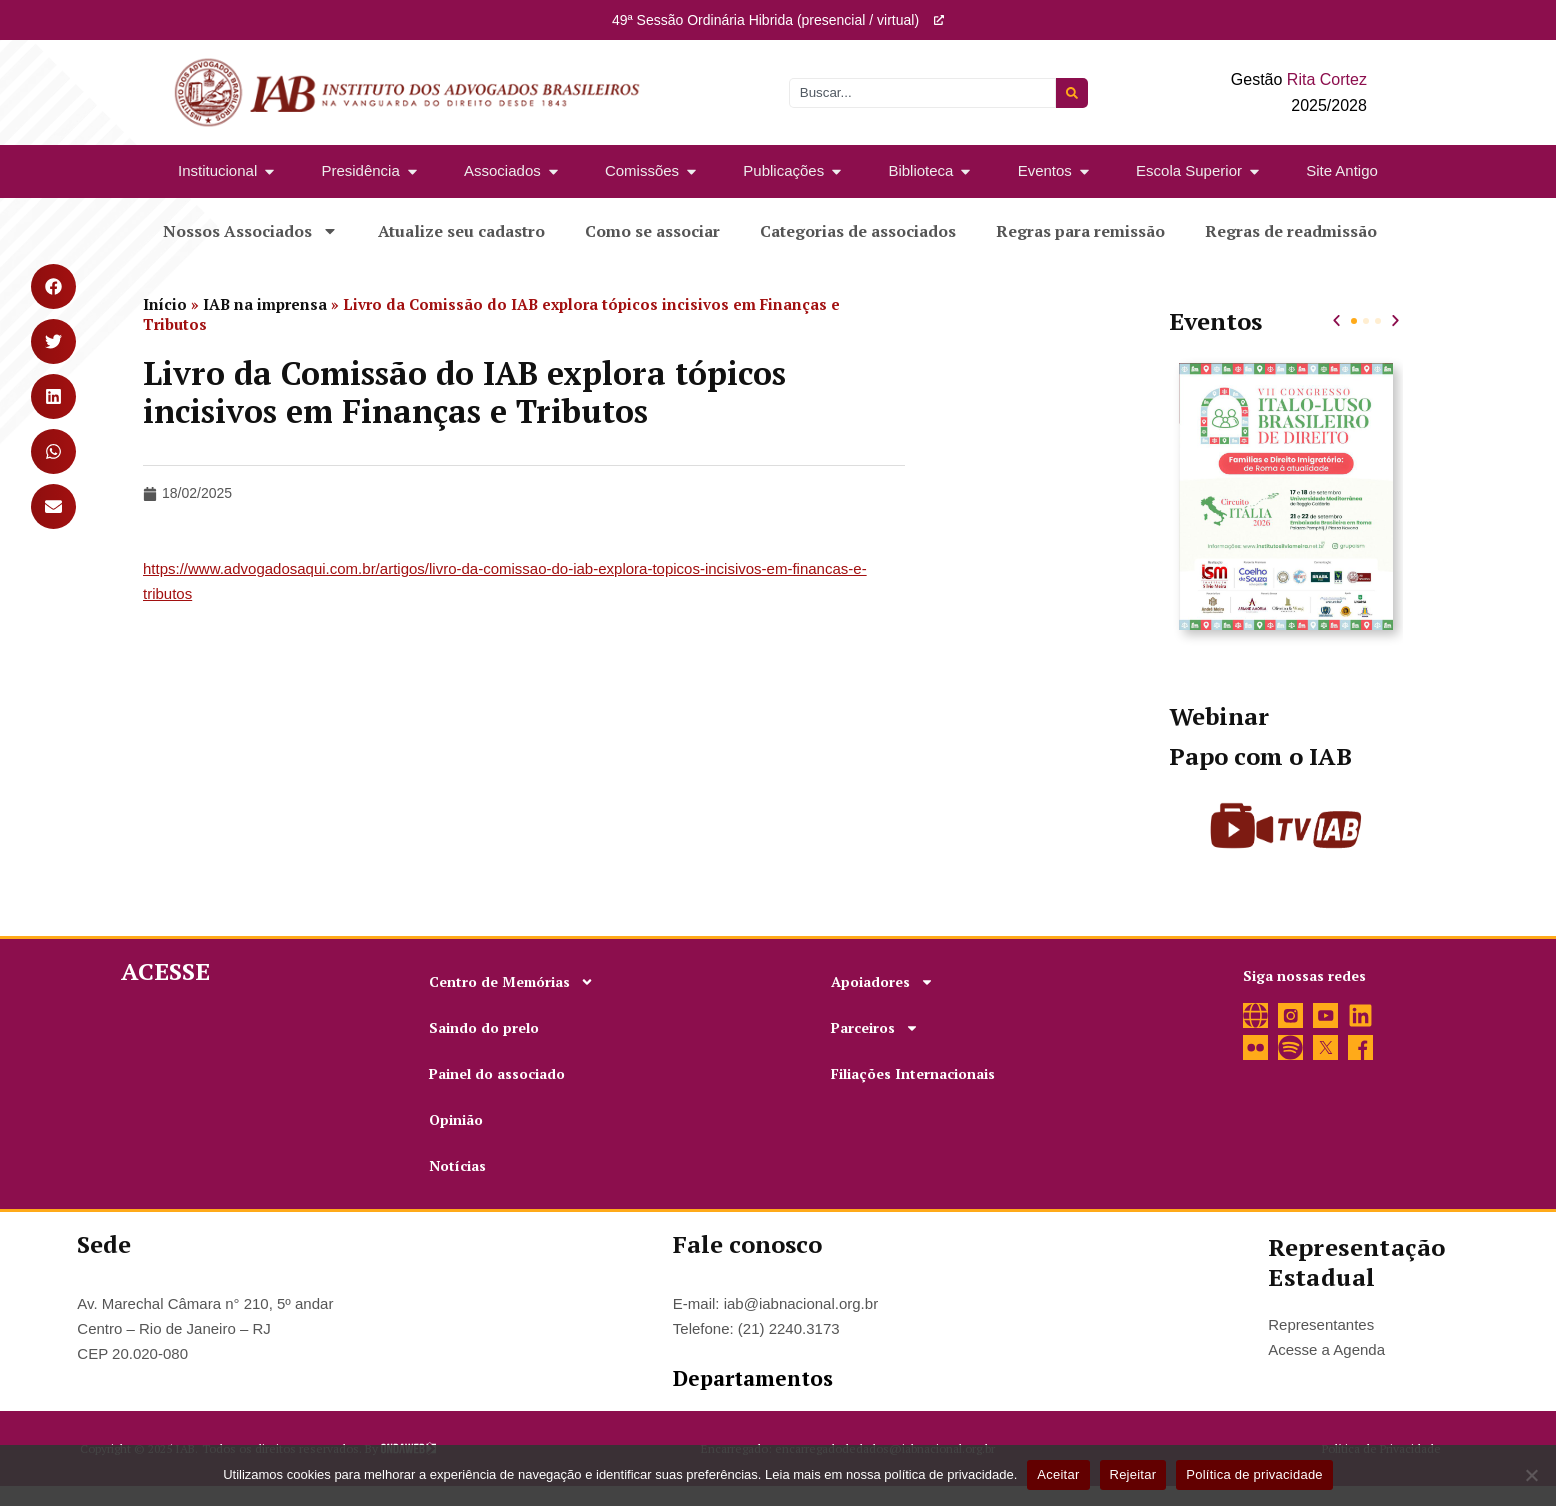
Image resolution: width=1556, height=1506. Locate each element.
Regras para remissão (1080, 231)
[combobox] (922, 93)
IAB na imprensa (265, 304)
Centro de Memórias (511, 982)
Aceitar (1058, 1474)
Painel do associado (497, 1073)
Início (165, 304)
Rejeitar (1133, 1474)
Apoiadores (882, 982)
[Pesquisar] (1072, 93)
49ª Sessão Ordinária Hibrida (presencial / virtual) (765, 20)
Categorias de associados (858, 231)
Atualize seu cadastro (461, 231)
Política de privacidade (1254, 1474)
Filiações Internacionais (913, 1073)
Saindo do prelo (484, 1027)
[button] (1336, 320)
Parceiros (875, 1028)
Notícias (457, 1165)
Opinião (456, 1119)
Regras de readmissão (1291, 231)
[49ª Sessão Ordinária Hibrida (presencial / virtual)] (939, 20)
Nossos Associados (250, 231)
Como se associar (652, 231)
